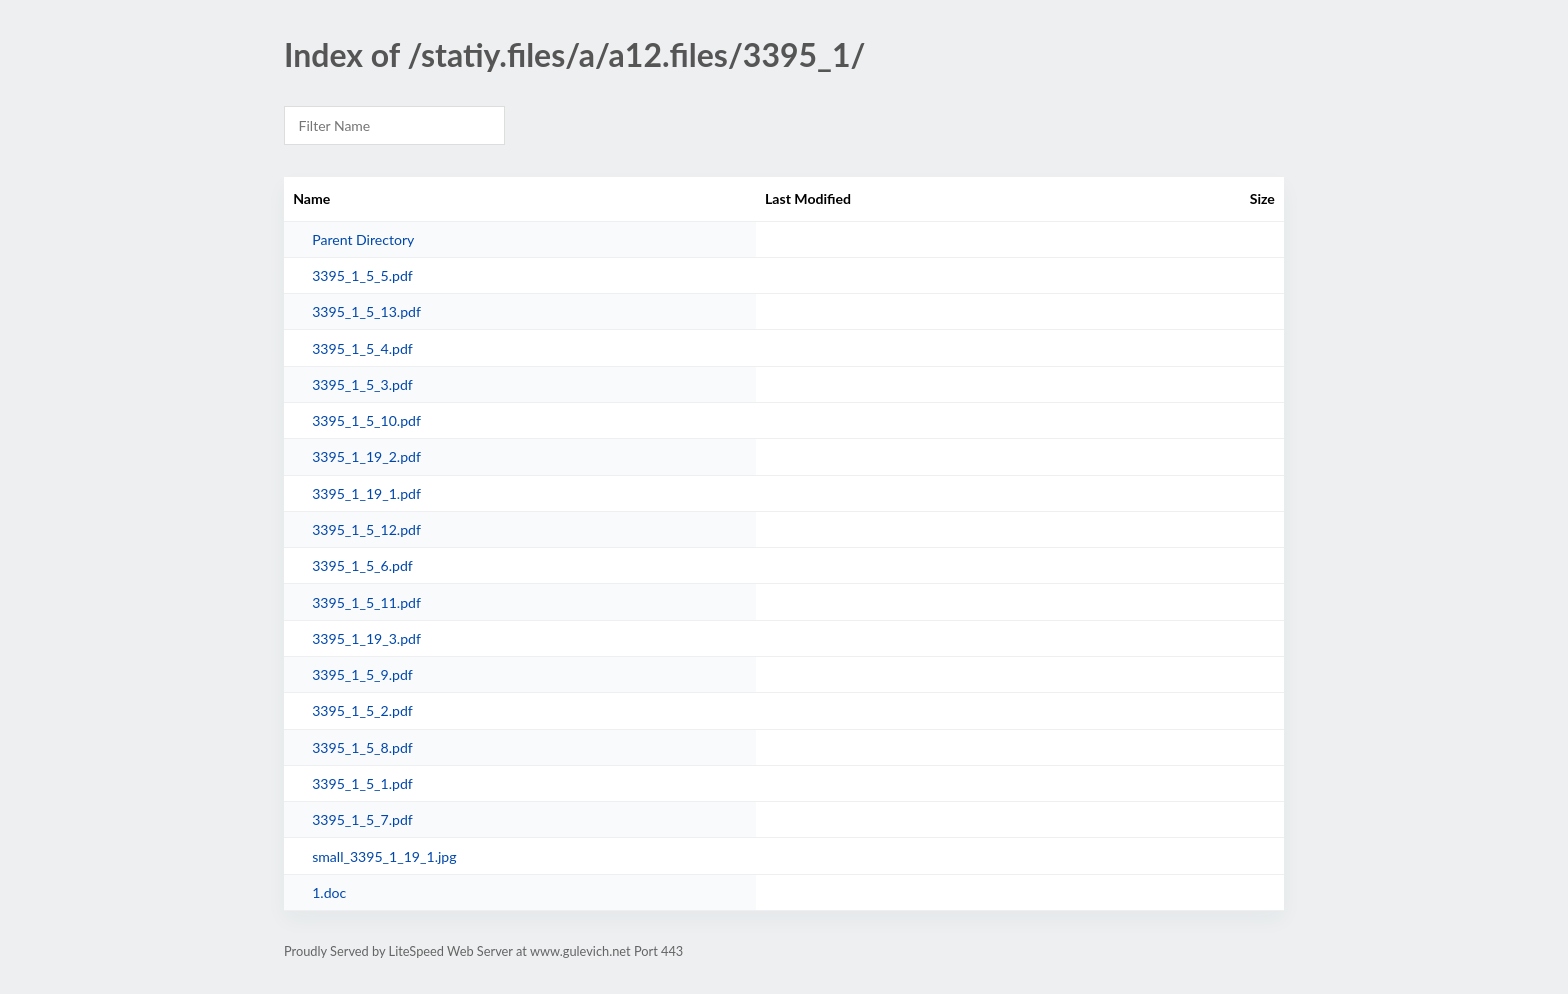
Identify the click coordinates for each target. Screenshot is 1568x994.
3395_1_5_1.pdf (362, 783)
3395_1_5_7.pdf (362, 819)
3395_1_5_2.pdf (362, 710)
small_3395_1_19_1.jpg (384, 856)
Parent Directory (363, 239)
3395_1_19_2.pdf (366, 456)
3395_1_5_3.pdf (362, 384)
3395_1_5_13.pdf (366, 311)
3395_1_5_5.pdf (362, 275)
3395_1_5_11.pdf (366, 602)
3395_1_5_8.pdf (362, 747)
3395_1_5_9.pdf (362, 674)
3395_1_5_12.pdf (366, 529)
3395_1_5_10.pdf (366, 420)
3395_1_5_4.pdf (362, 348)
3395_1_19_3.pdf (366, 638)
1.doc (329, 892)
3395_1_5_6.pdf (362, 565)
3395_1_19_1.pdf (366, 493)
